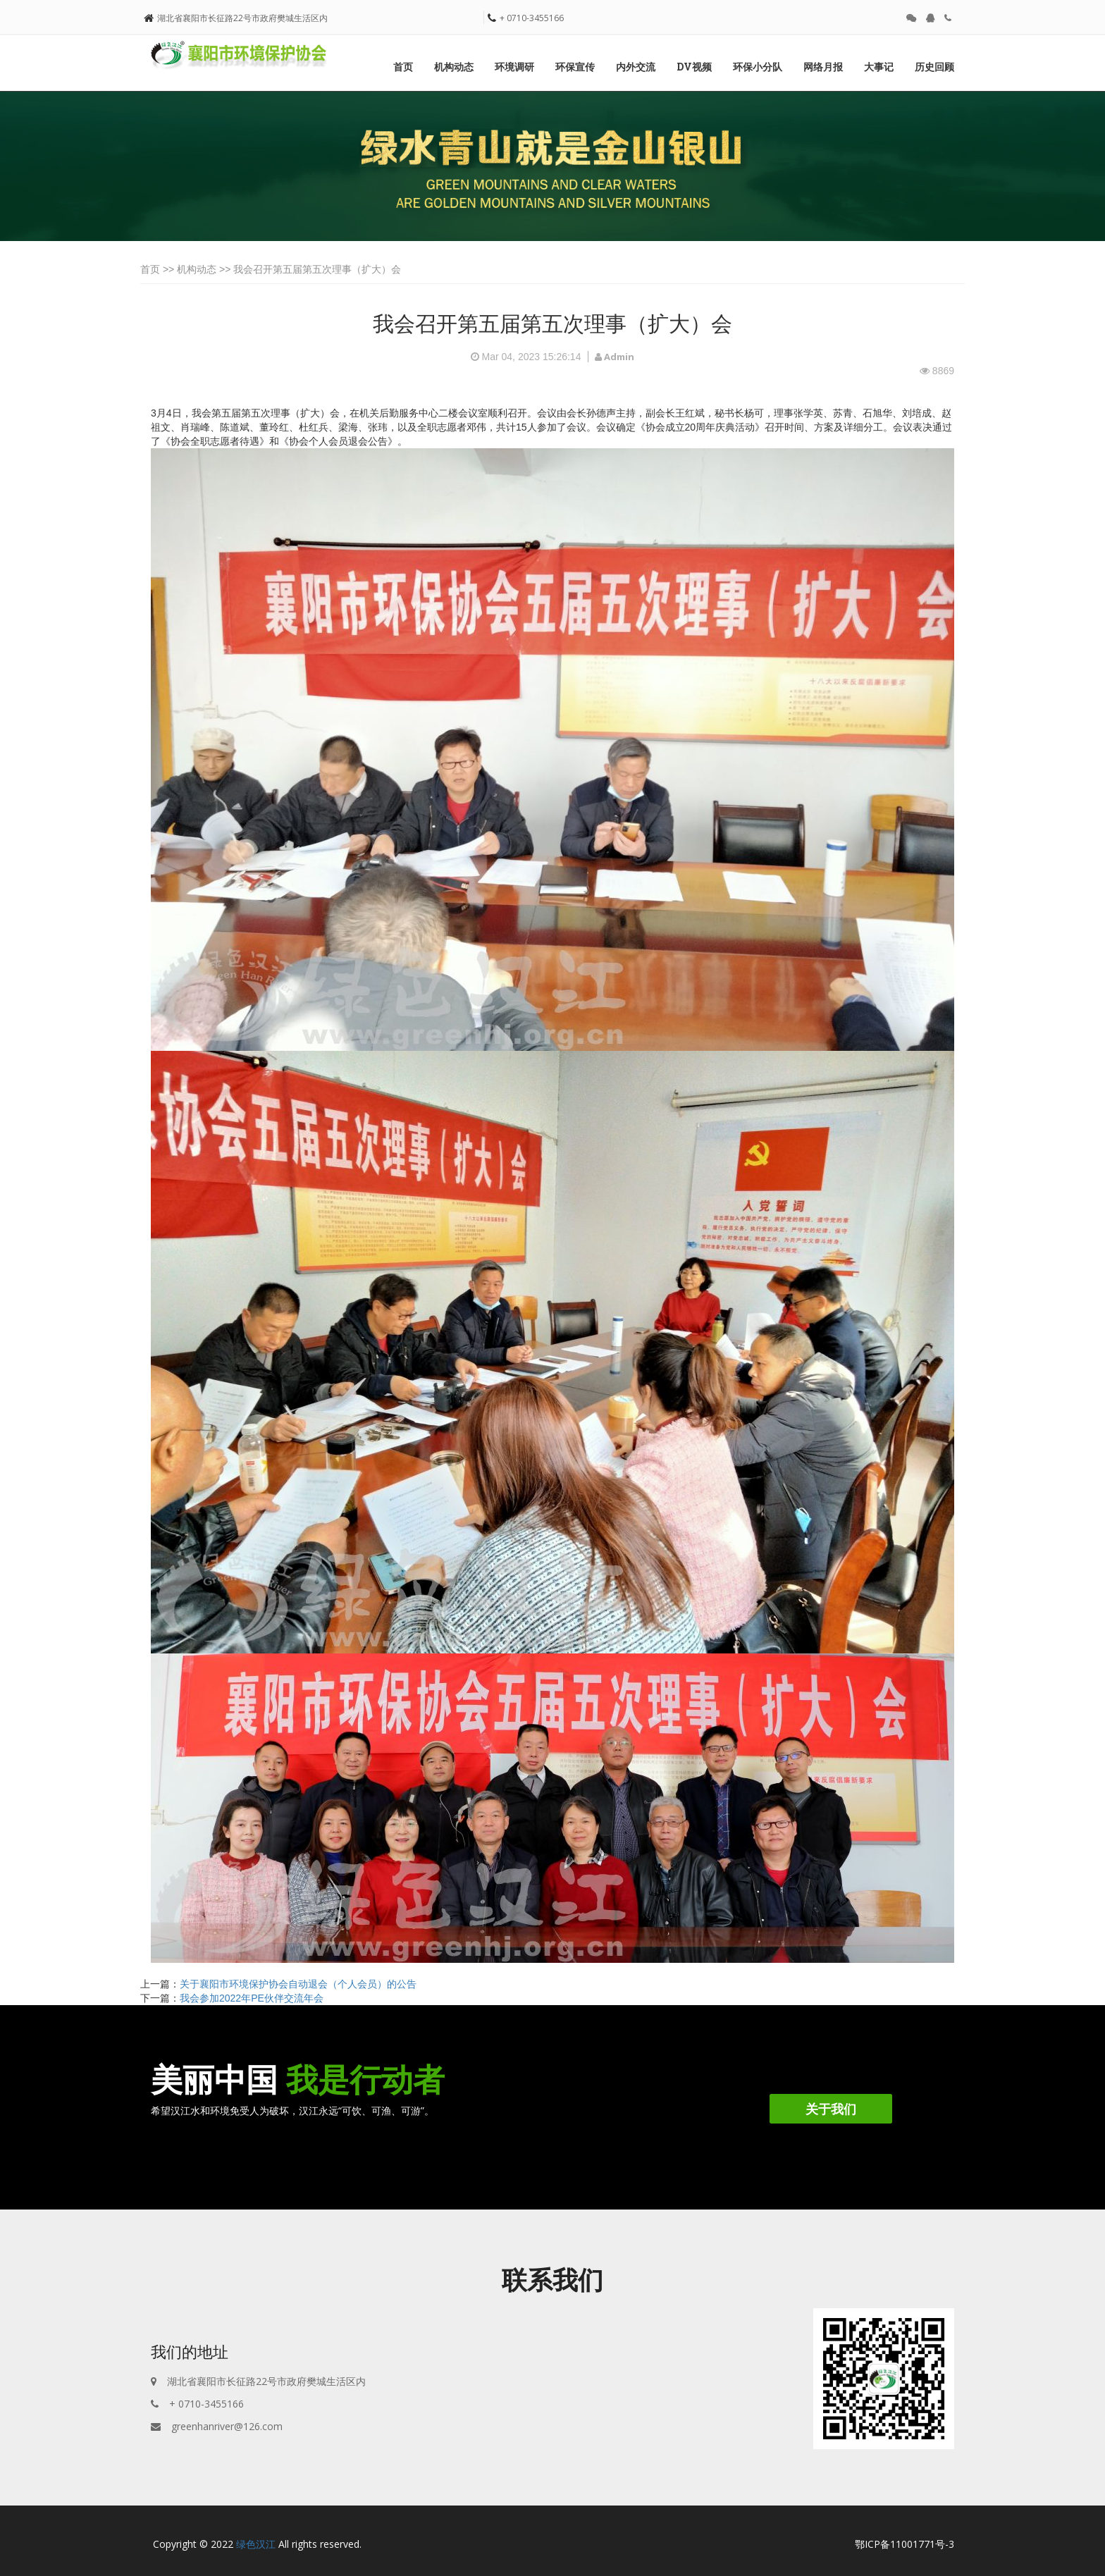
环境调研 (514, 66)
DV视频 (694, 66)
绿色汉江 (256, 2544)
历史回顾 (934, 66)
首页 (403, 66)
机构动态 (454, 66)
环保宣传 (575, 66)
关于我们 (830, 2108)
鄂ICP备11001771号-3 (904, 2544)
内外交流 (635, 66)
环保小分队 (757, 66)
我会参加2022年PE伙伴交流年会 (251, 1998)
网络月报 (823, 66)
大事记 (879, 66)
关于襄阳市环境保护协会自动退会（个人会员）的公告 (298, 1984)
